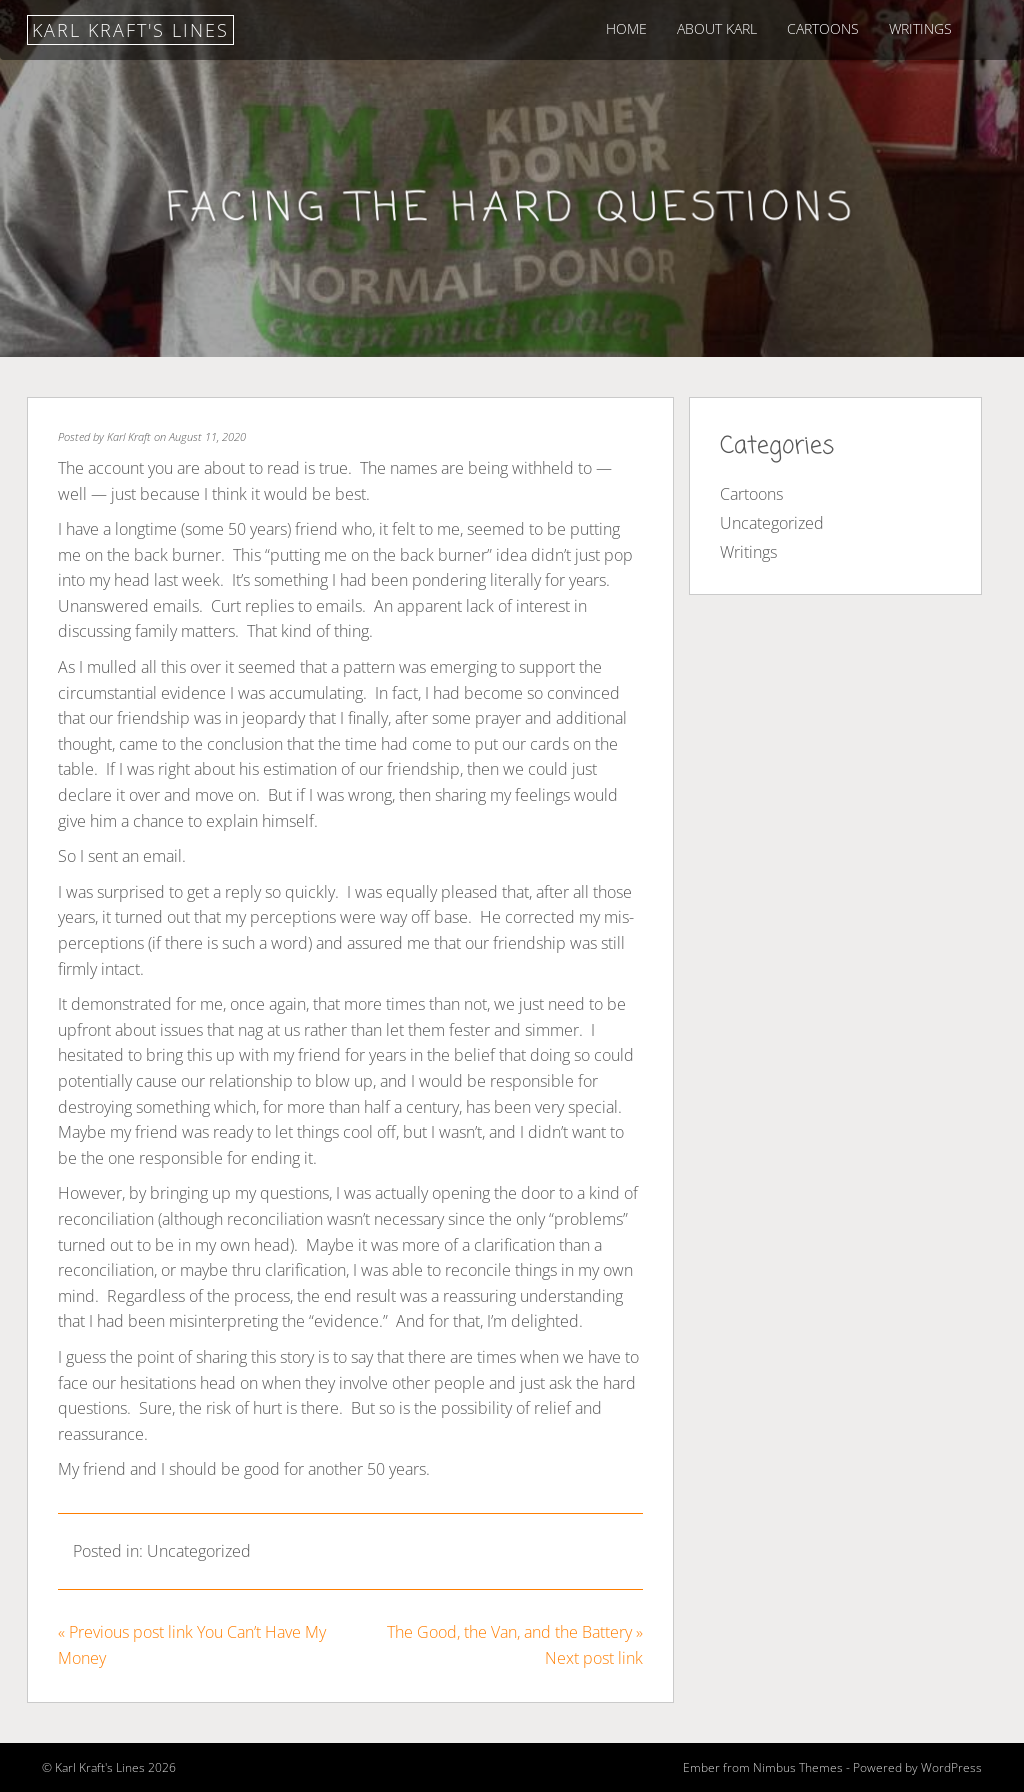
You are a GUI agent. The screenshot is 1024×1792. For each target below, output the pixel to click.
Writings (920, 28)
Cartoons (823, 28)
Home (626, 28)
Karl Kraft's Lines (130, 30)
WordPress (951, 1767)
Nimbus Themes (798, 1767)
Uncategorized (199, 1551)
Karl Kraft (129, 436)
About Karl (717, 28)
